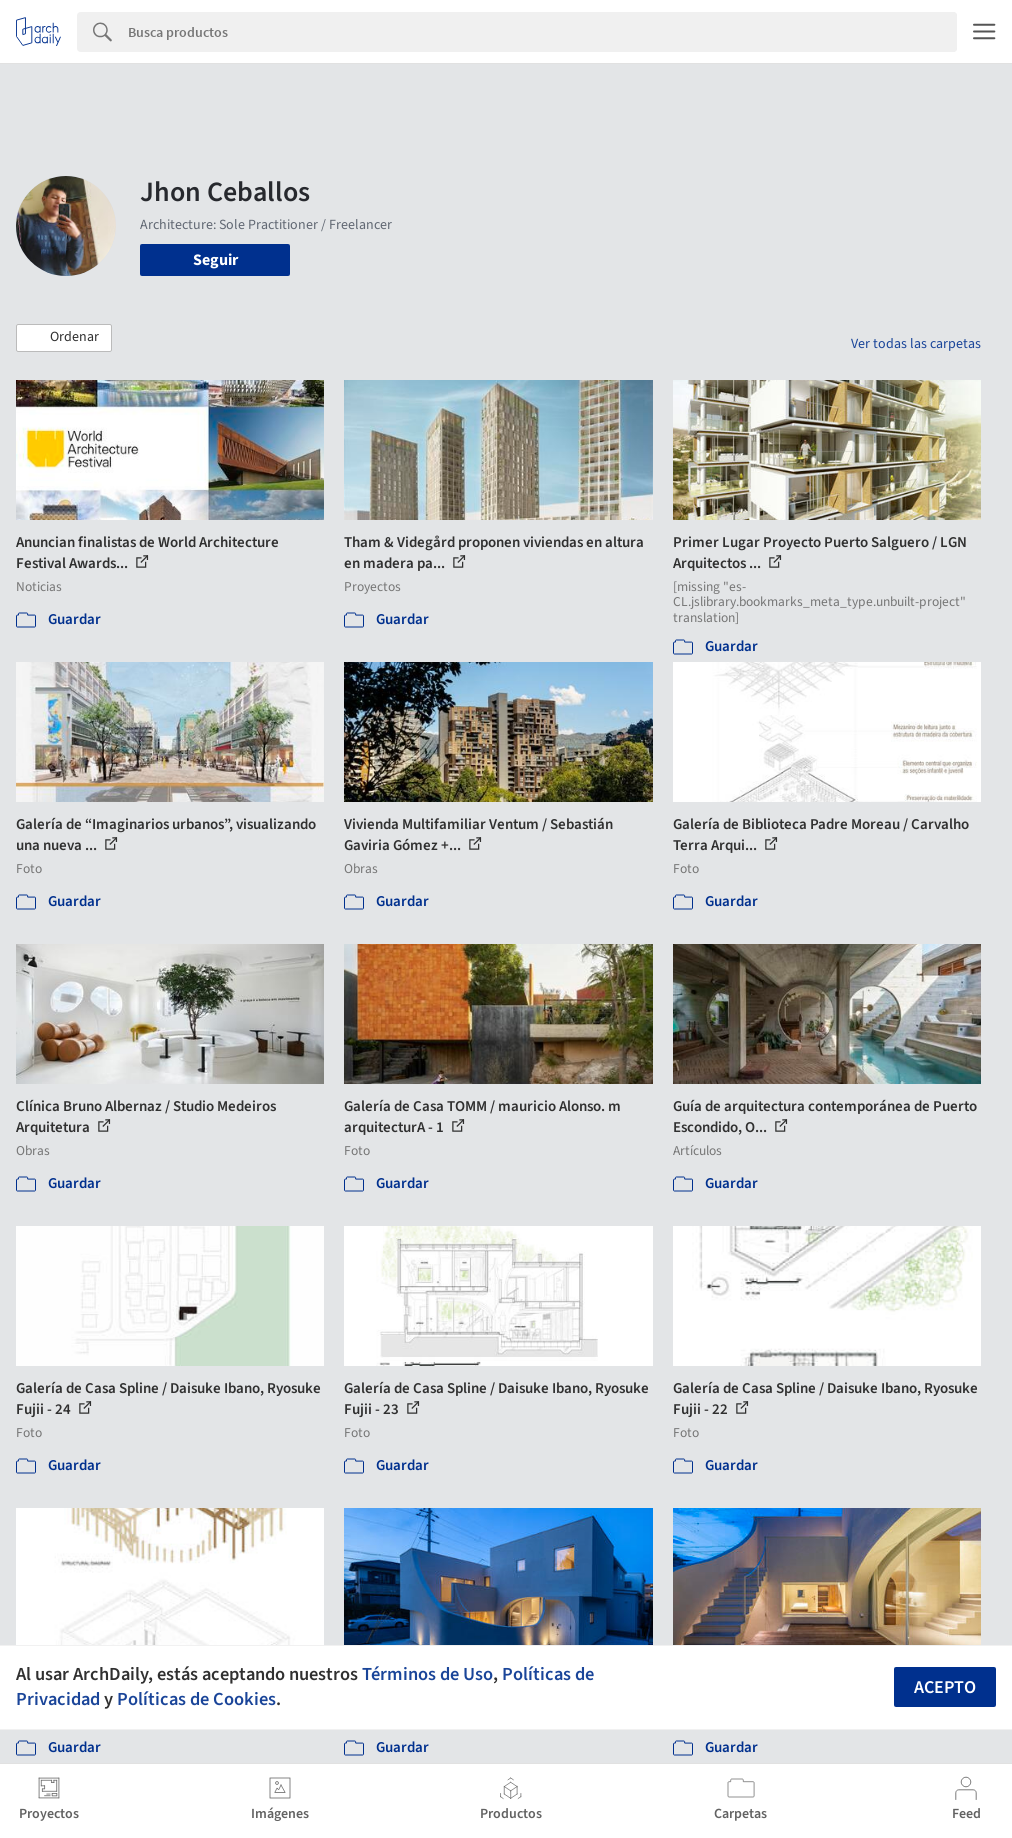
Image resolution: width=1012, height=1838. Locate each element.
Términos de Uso (427, 1674)
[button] (64, 338)
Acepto (945, 1687)
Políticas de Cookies (196, 1699)
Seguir (215, 260)
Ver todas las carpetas (916, 344)
